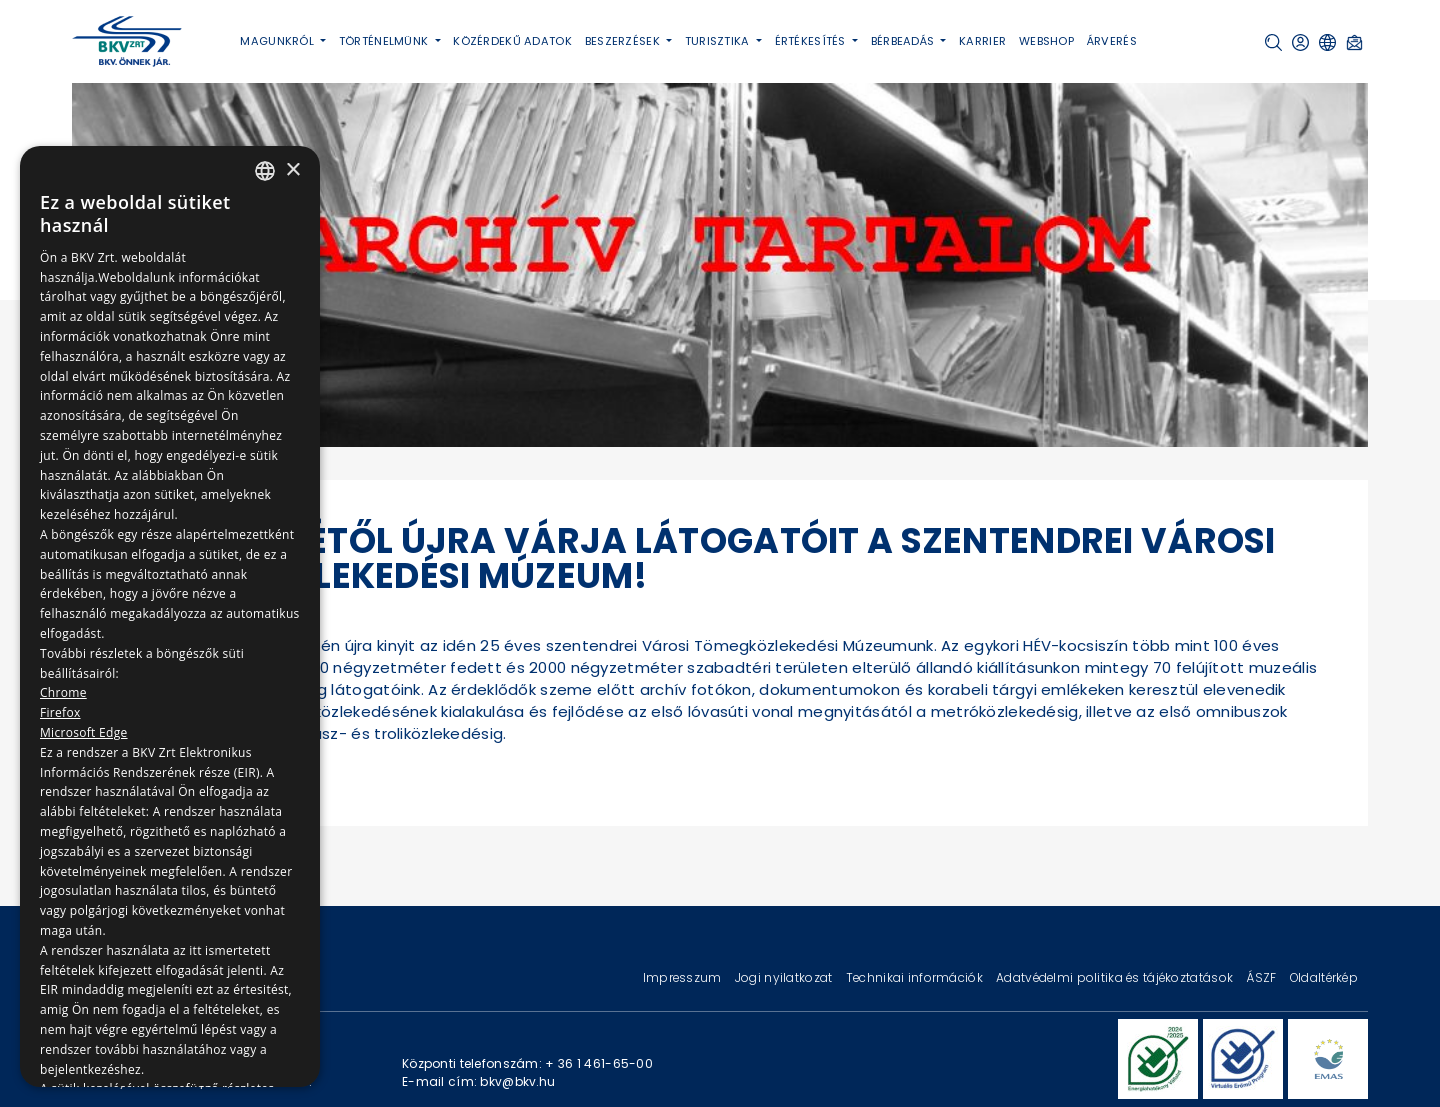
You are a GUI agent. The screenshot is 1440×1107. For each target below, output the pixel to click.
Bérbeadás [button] (904, 41)
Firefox (60, 712)
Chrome (63, 692)
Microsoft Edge (84, 732)
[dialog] (170, 616)
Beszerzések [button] (624, 41)
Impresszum (684, 977)
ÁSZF (1262, 977)
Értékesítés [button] (812, 41)
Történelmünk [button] (385, 41)
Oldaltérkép (1324, 977)
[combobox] (265, 171)
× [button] (292, 170)
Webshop (1046, 41)
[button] (1273, 42)
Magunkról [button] (278, 41)
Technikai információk (916, 977)
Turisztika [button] (719, 41)
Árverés (1112, 41)
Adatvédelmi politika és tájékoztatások (1116, 977)
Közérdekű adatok (512, 41)
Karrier (982, 41)
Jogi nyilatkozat (785, 977)
